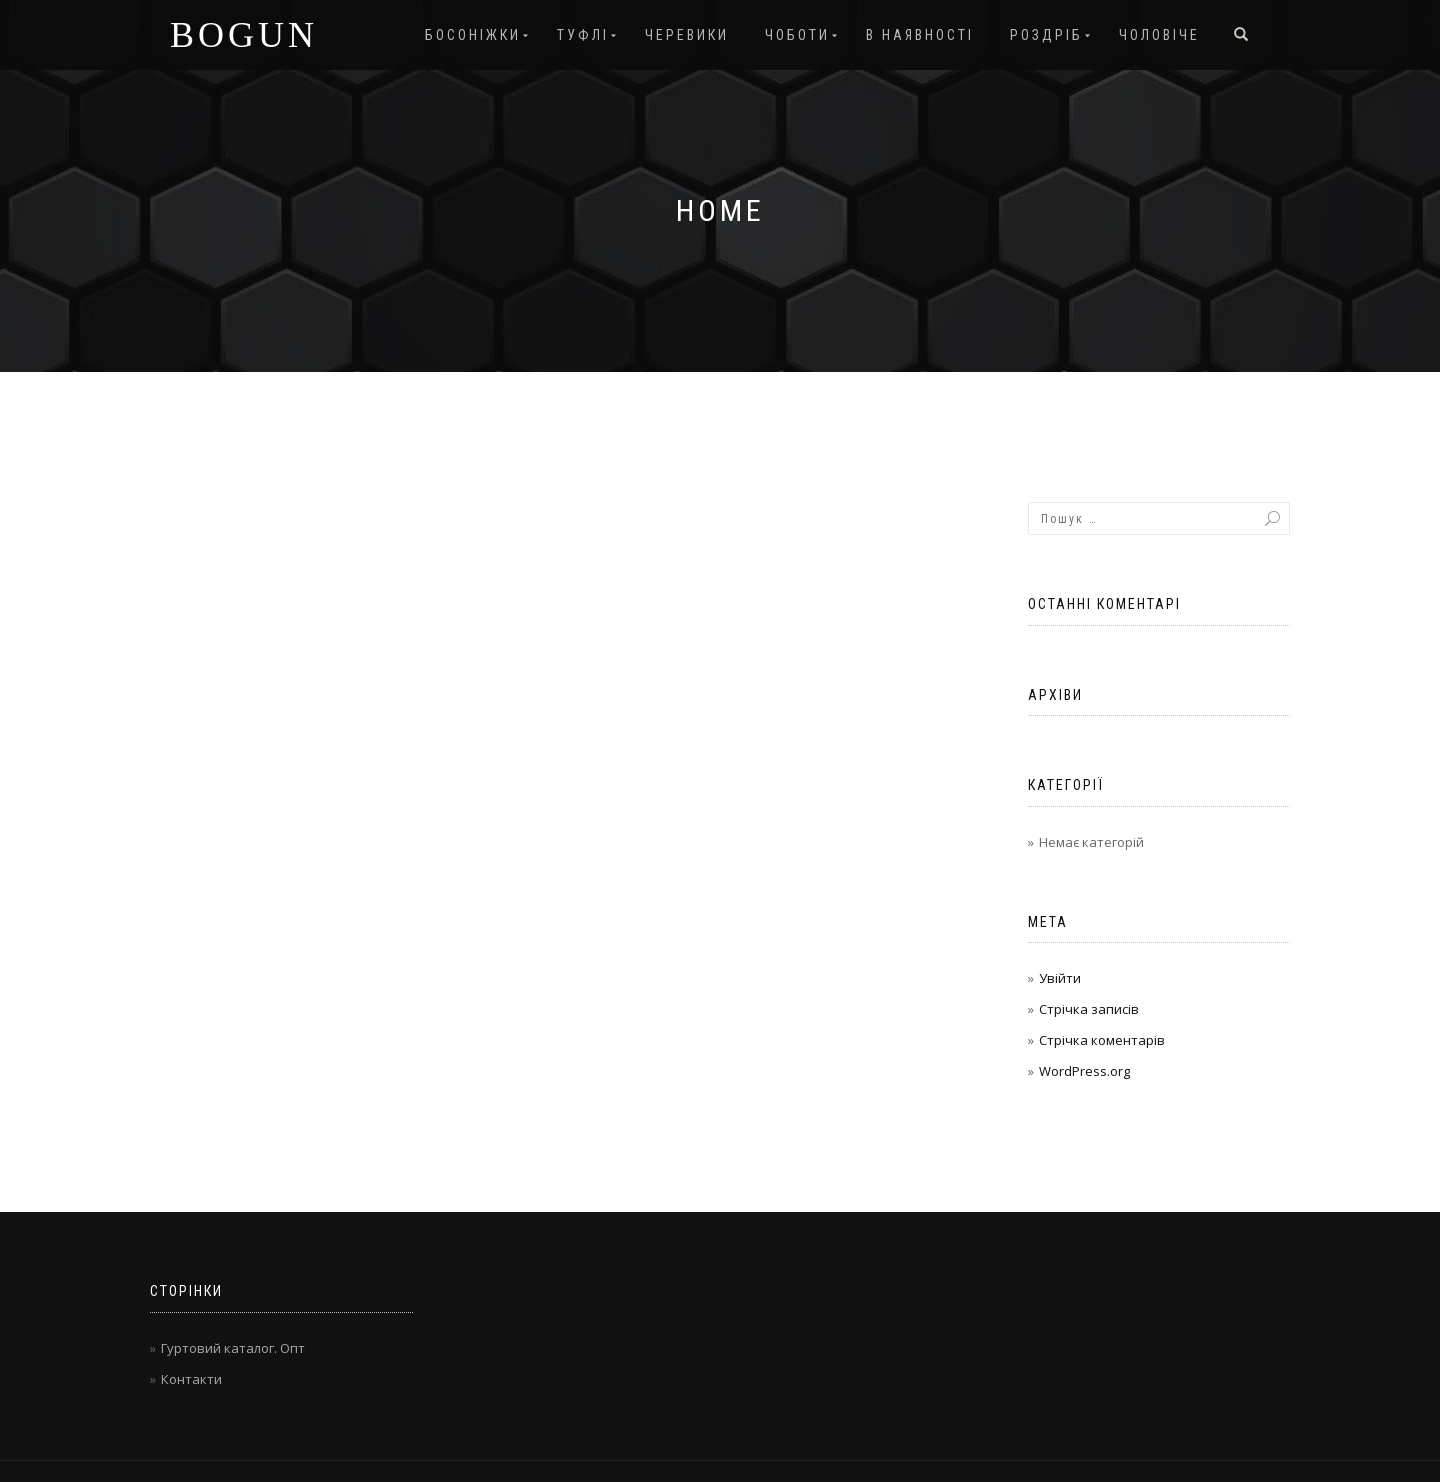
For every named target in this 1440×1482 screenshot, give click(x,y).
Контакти (191, 1379)
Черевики (687, 35)
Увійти (1060, 978)
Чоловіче (1159, 35)
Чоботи (797, 35)
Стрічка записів (1089, 1009)
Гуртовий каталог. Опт (233, 1348)
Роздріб (1046, 35)
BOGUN (244, 35)
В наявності (920, 35)
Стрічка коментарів (1102, 1040)
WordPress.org (1084, 1071)
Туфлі (583, 35)
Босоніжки (473, 35)
